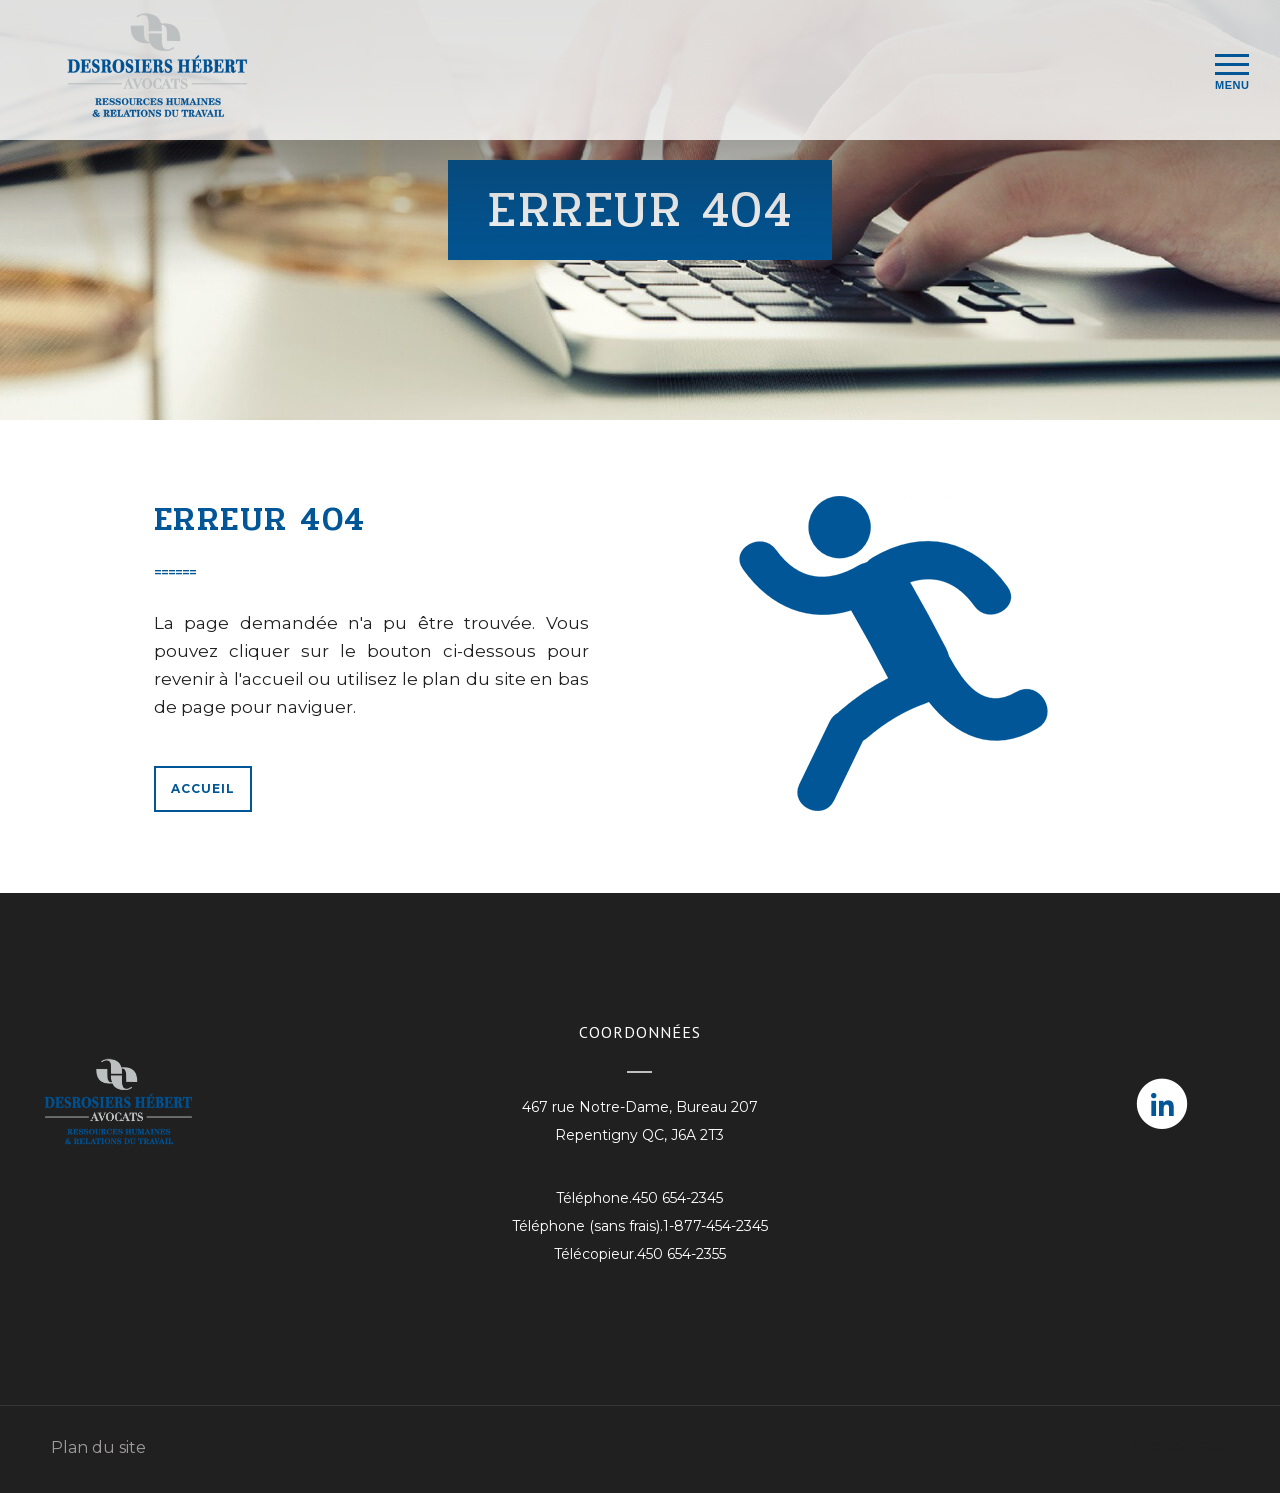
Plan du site (98, 1447)
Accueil (203, 788)
